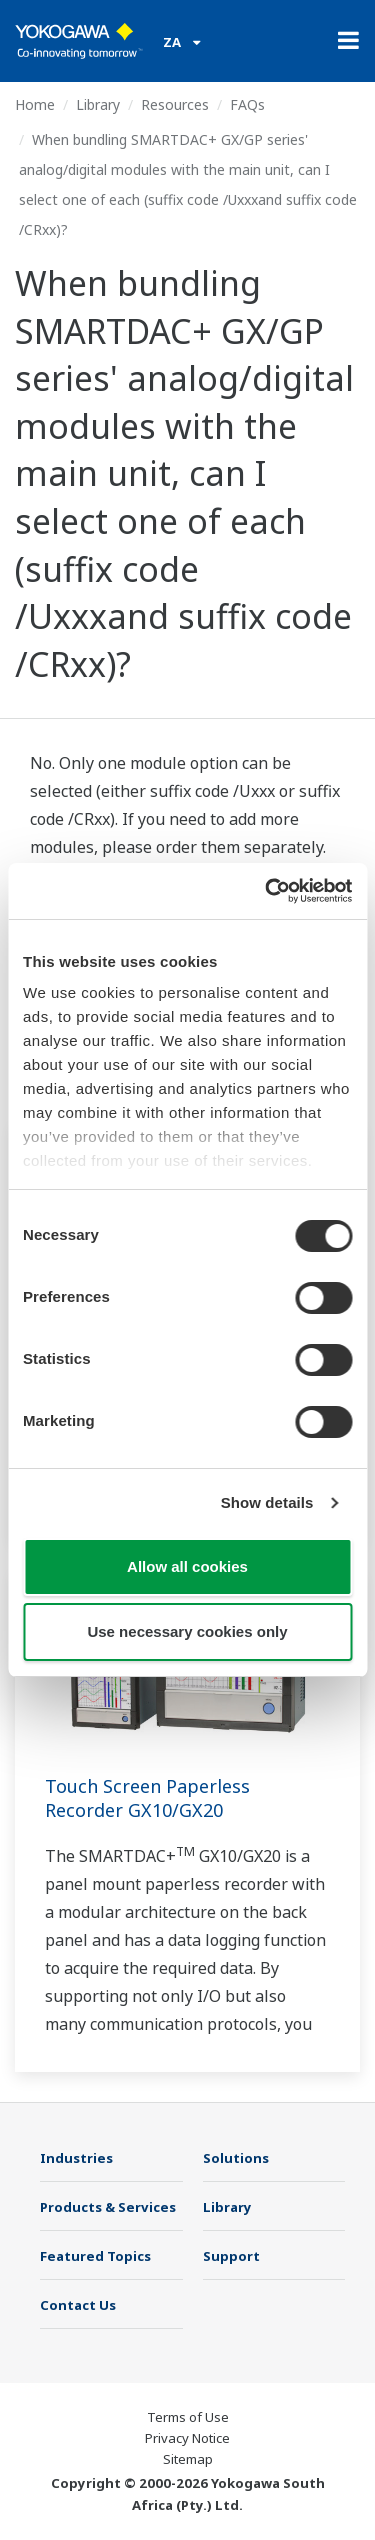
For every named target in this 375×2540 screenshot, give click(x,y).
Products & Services (108, 2207)
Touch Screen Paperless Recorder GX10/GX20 (147, 1798)
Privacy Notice (187, 2438)
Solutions (236, 2158)
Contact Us (78, 2305)
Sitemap (188, 2459)
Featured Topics (95, 2256)
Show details (267, 1502)
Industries (76, 2158)
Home (35, 104)
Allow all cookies (187, 1566)
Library (98, 104)
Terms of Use (188, 2417)
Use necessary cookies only (187, 1631)
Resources (175, 104)
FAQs (247, 104)
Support (231, 2256)
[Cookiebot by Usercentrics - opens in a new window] (267, 891)
